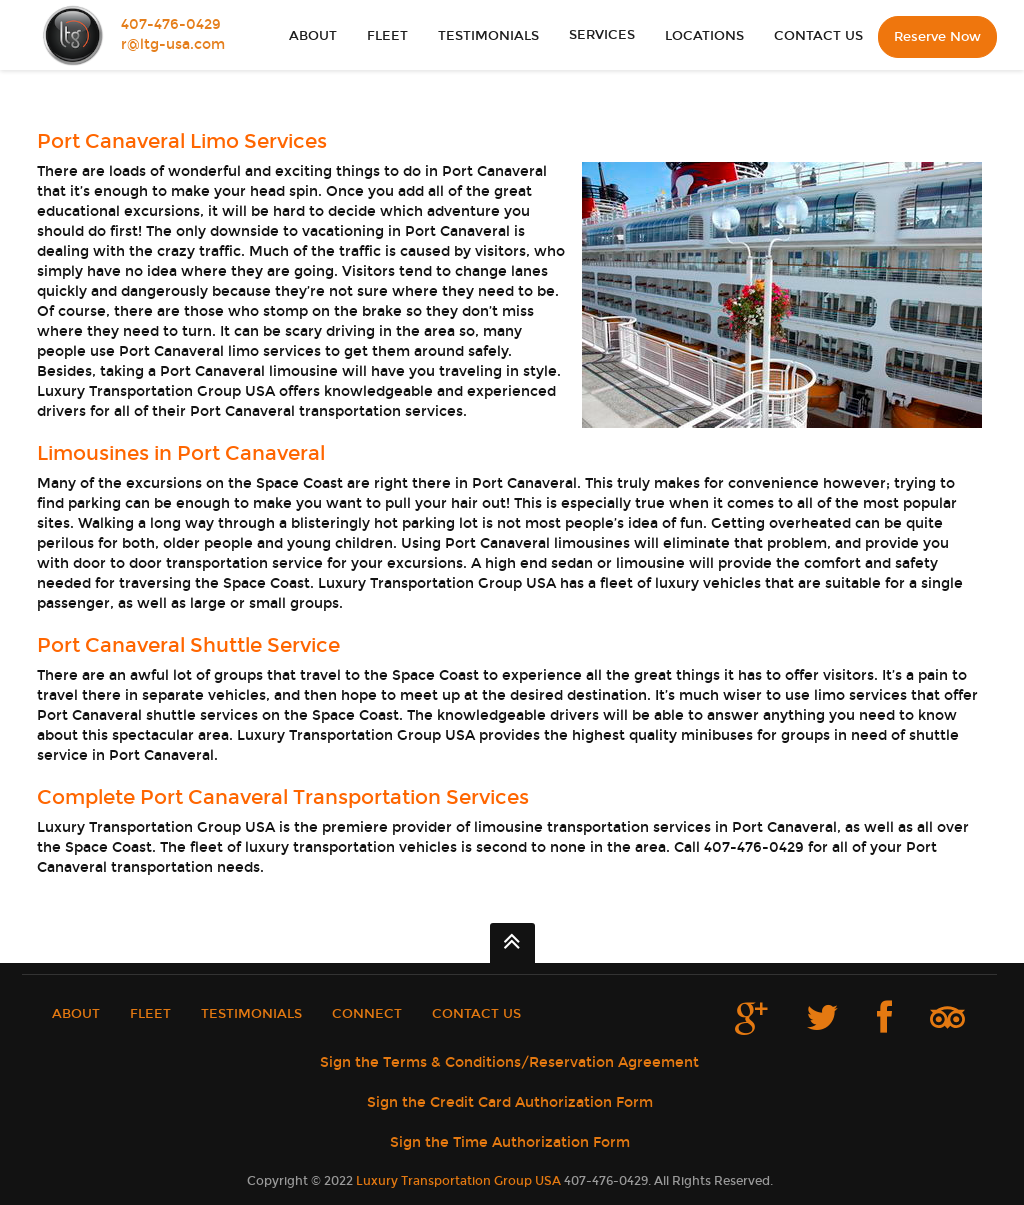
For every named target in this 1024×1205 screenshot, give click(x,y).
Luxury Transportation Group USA (458, 1181)
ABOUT (313, 36)
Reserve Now (937, 37)
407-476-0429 (171, 24)
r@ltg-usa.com (173, 44)
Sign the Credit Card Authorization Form (510, 1102)
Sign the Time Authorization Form (510, 1142)
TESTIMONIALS (488, 36)
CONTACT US (818, 36)
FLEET (387, 36)
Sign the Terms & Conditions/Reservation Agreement (509, 1062)
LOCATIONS (704, 36)
